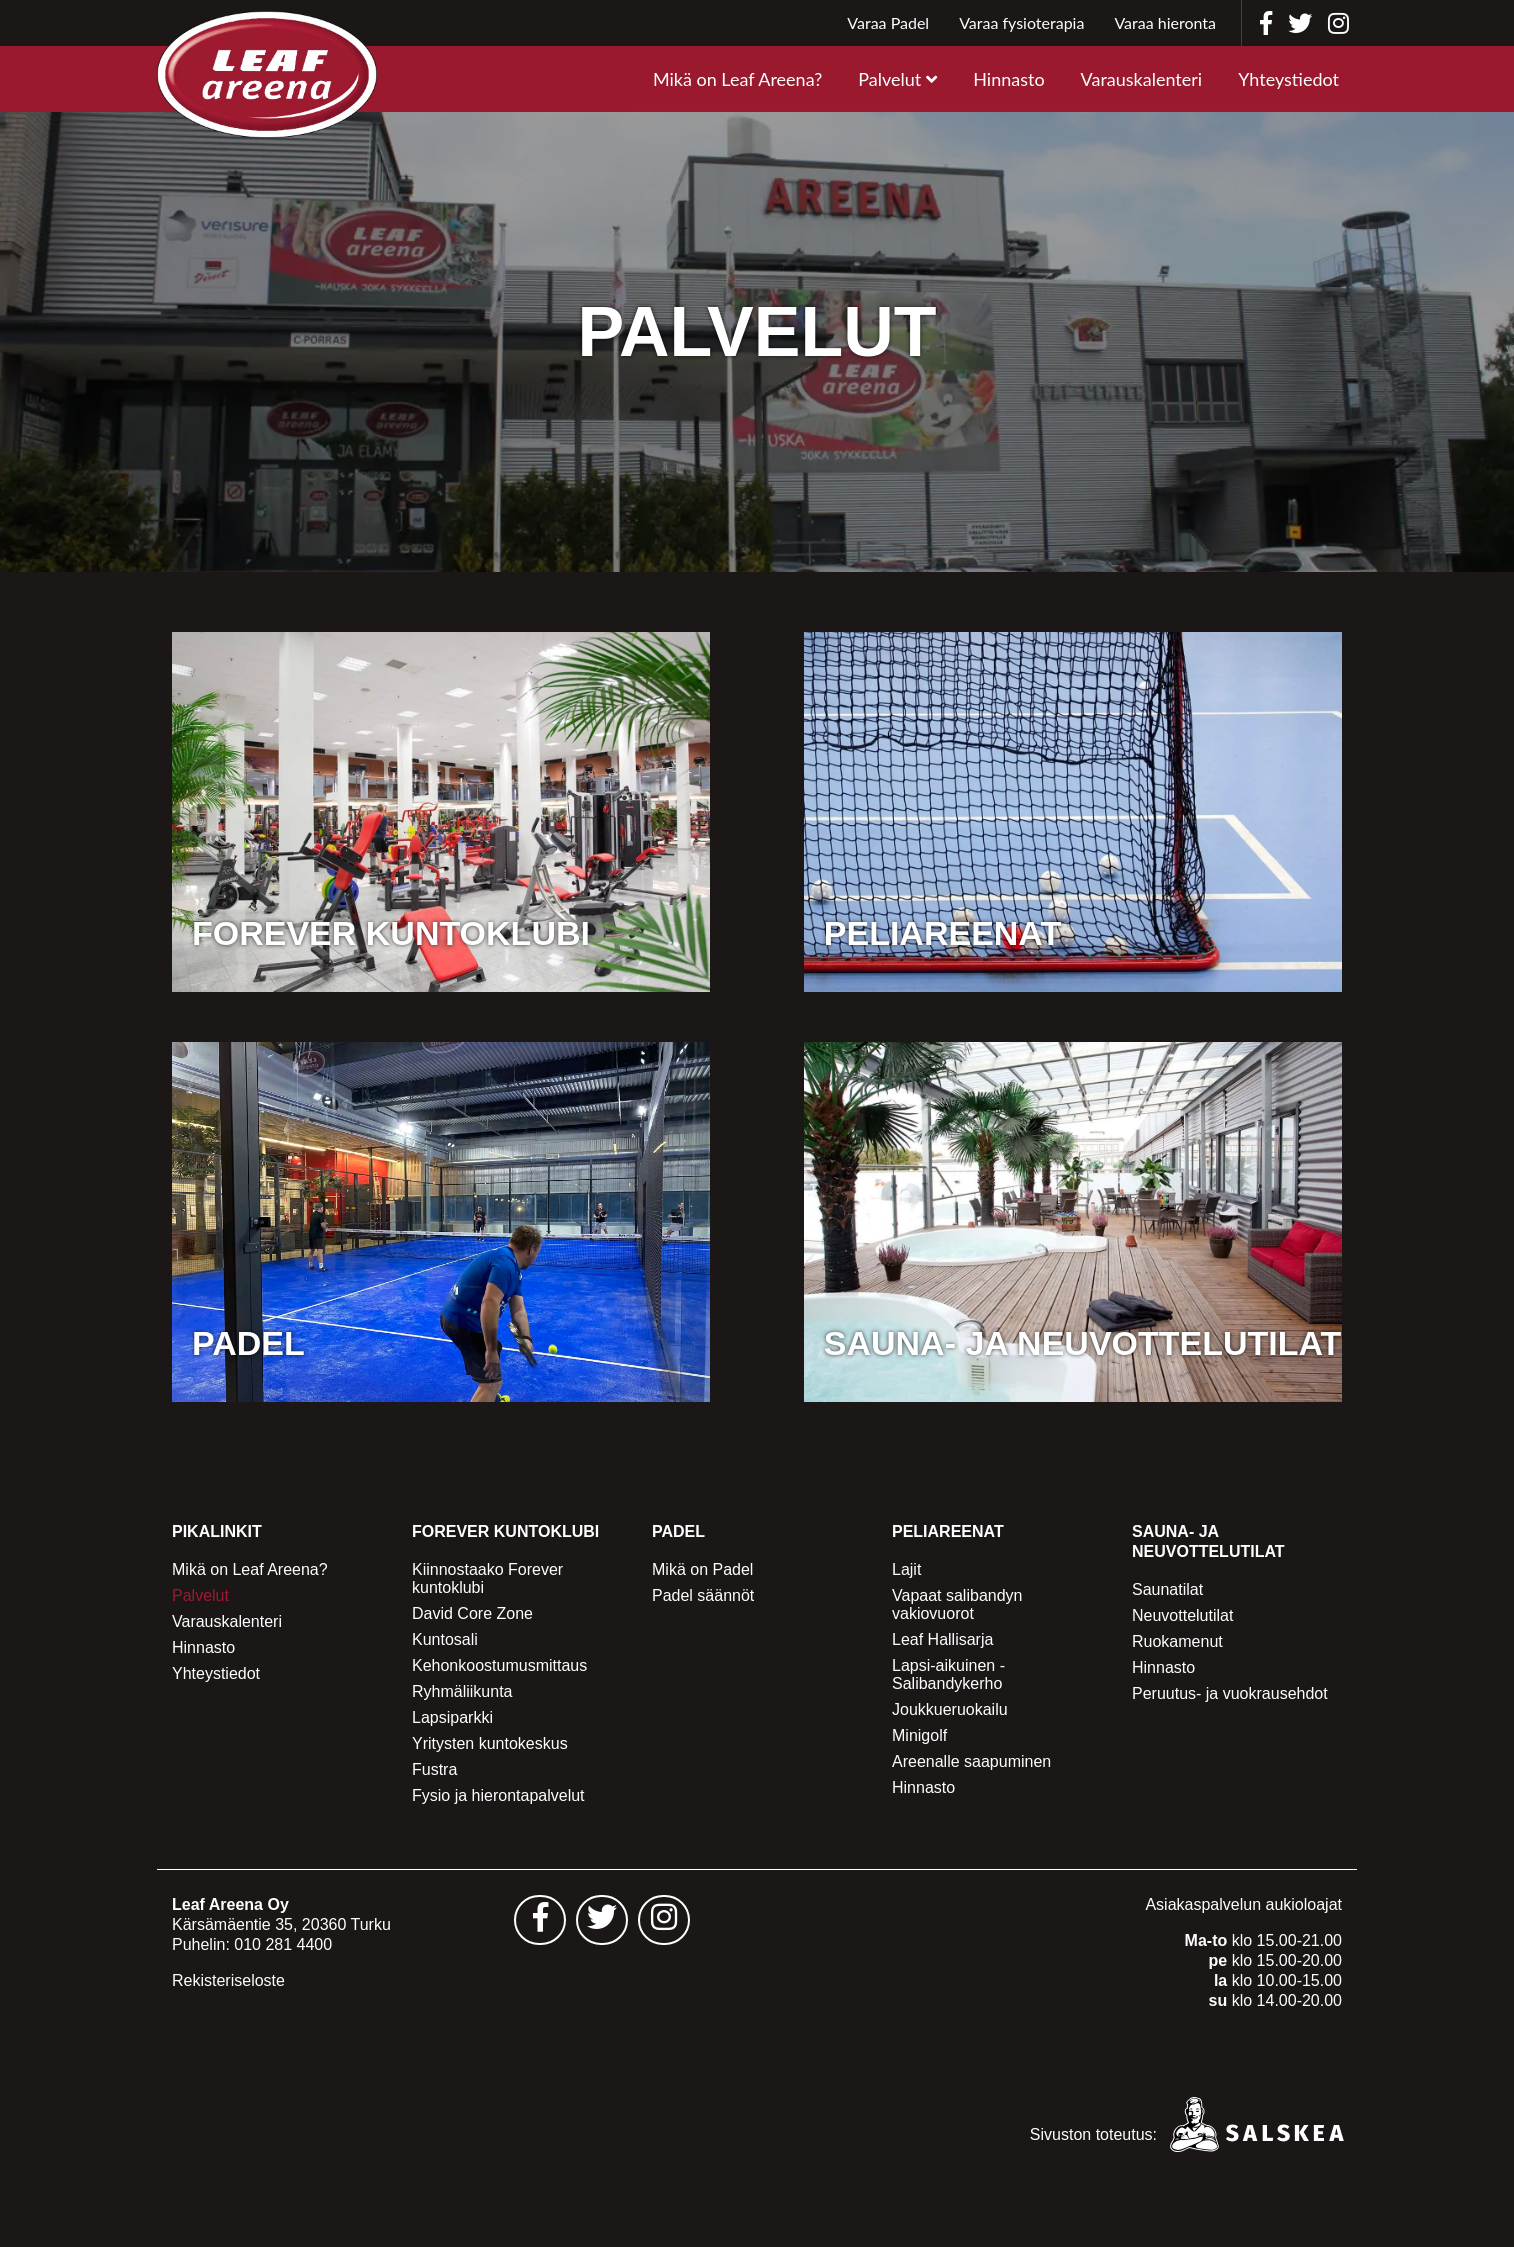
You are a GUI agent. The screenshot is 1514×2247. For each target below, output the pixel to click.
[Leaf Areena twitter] (1300, 23)
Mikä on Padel (702, 1569)
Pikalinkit (217, 1531)
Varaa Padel (888, 22)
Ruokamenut (1177, 1641)
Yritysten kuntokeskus (490, 1743)
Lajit (906, 1569)
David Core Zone (472, 1613)
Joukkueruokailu (950, 1709)
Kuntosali (445, 1639)
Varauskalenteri (1142, 79)
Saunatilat (1167, 1589)
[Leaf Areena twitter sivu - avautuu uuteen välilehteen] (602, 1920)
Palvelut (889, 79)
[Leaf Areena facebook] (1266, 23)
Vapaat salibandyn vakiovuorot (957, 1604)
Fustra (434, 1769)
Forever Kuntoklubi (505, 1531)
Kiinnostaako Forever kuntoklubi (487, 1578)
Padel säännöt (703, 1595)
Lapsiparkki (452, 1717)
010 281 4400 (283, 1944)
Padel (678, 1531)
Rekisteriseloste (228, 1980)
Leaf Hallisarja (942, 1639)
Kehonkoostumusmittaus (499, 1665)
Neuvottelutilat (1182, 1615)
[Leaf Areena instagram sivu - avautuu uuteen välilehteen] (664, 1920)
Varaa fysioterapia (1021, 22)
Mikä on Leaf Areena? (737, 79)
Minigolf (919, 1735)
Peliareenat (948, 1531)
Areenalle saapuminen (971, 1761)
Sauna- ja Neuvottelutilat (1208, 1541)
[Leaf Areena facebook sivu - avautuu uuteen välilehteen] (540, 1920)
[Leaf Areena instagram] (1338, 23)
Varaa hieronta (1165, 22)
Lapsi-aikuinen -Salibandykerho (948, 1674)
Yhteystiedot (1288, 79)
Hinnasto (1008, 79)
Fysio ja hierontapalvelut (498, 1795)
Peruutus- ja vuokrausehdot (1230, 1693)
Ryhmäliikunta (462, 1691)
